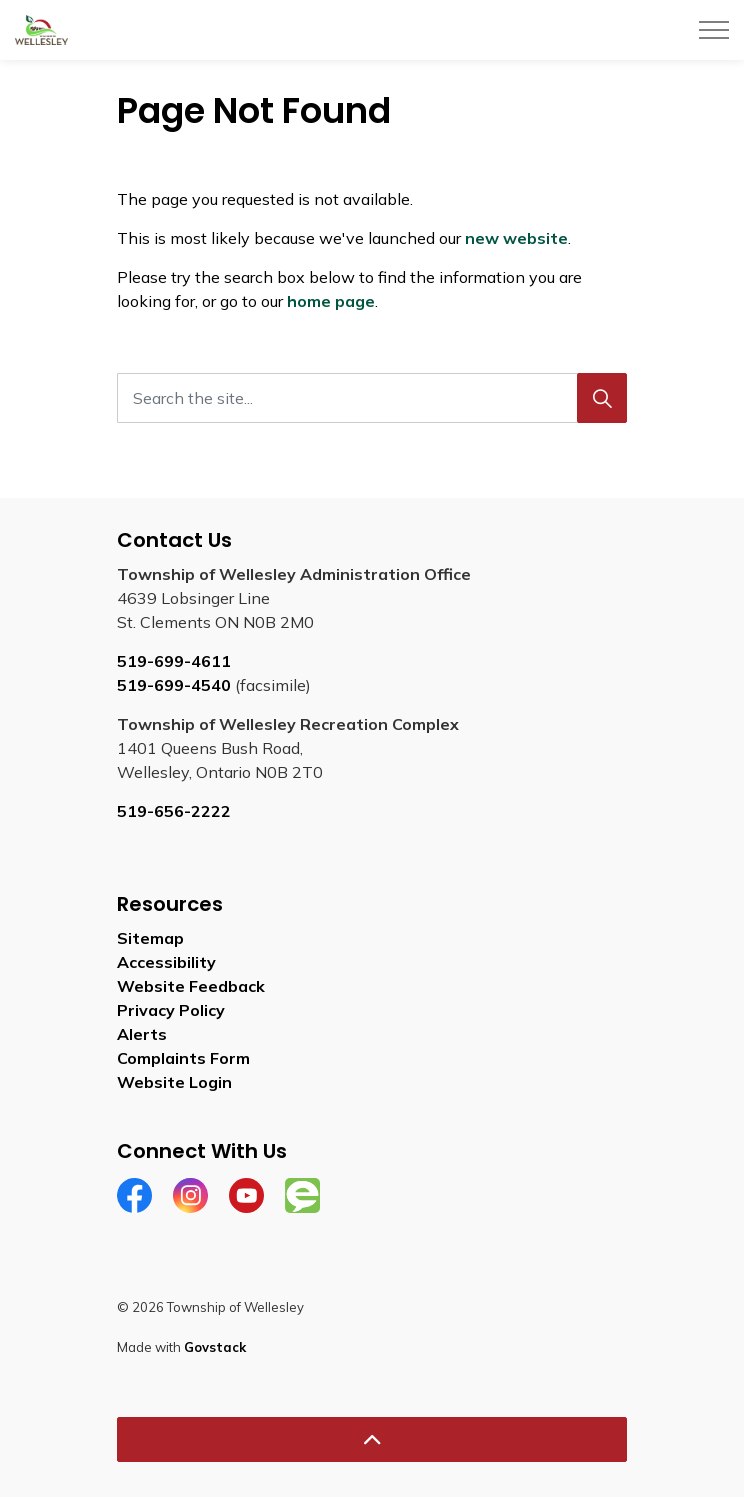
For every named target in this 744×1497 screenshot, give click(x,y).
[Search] (602, 398)
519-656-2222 (174, 811)
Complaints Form (183, 1058)
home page (331, 301)
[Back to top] (372, 1439)
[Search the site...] (372, 398)
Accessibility (166, 962)
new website (516, 238)
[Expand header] (714, 30)
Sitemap (150, 938)
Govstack (215, 1347)
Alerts (142, 1034)
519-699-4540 (174, 685)
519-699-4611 (174, 661)
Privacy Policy (171, 1010)
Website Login (174, 1082)
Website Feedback (191, 986)
